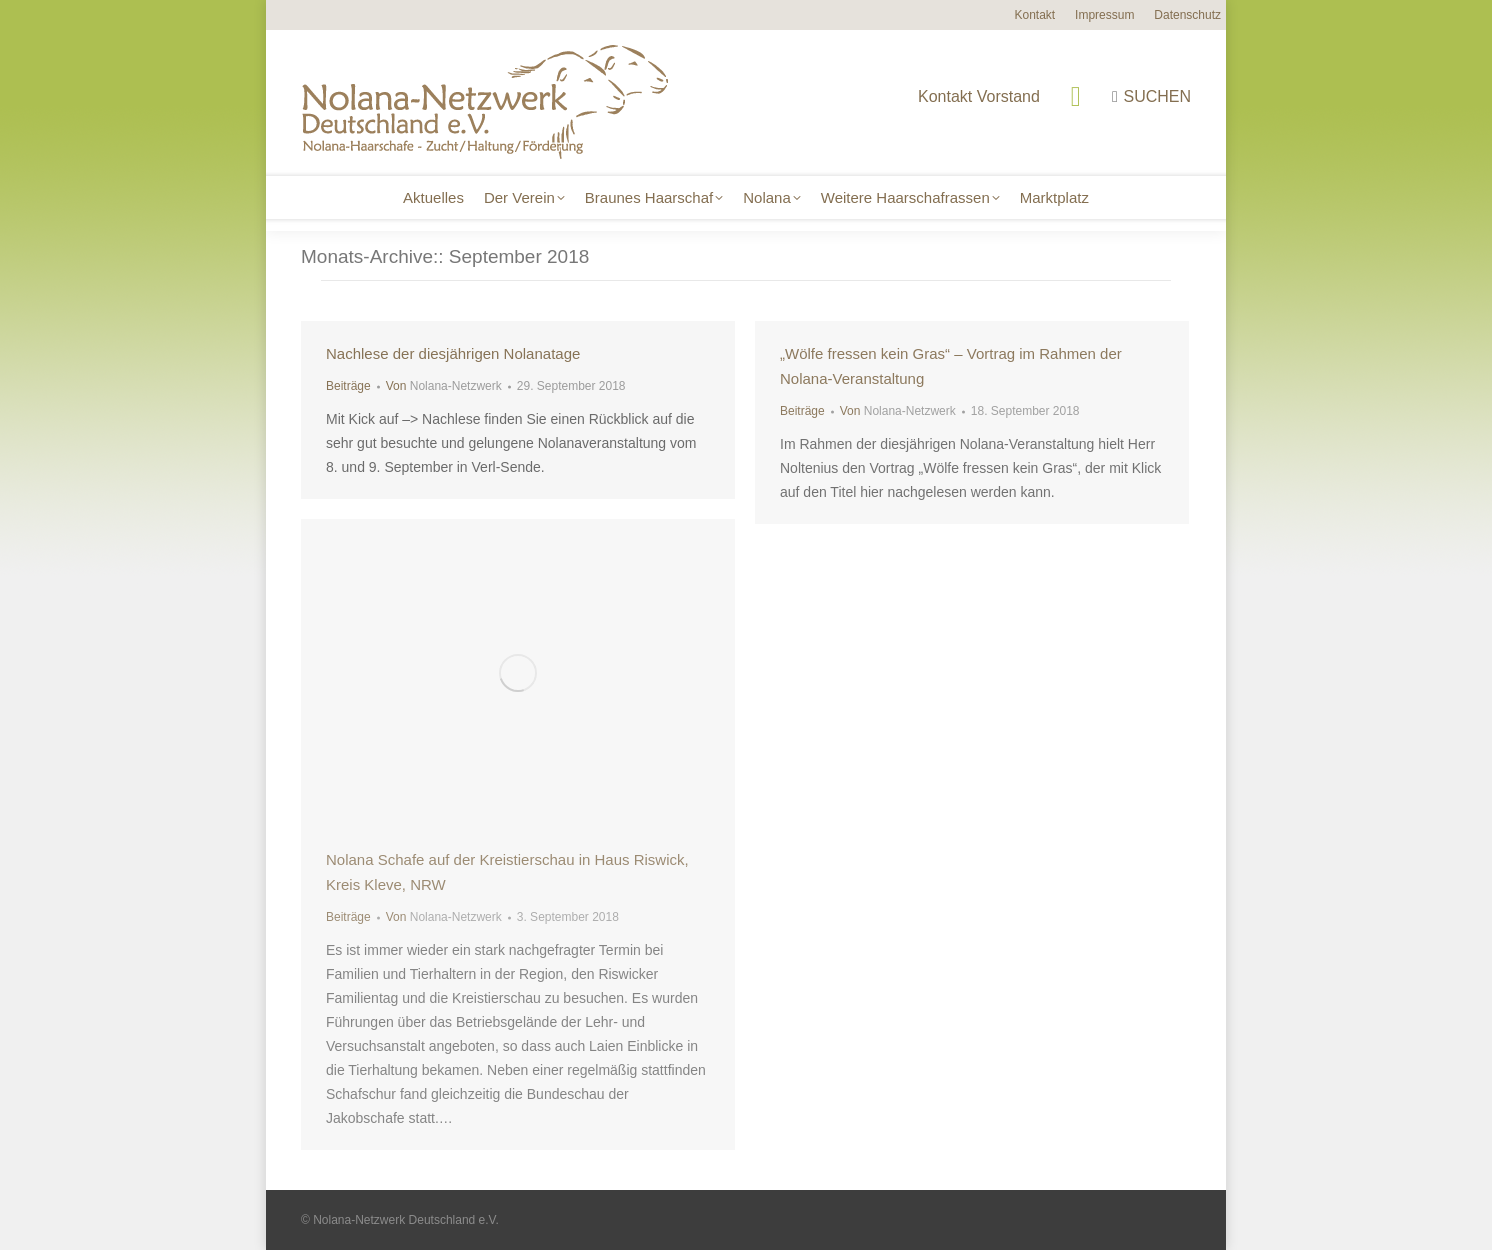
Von (444, 386)
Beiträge (348, 386)
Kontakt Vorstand (966, 96)
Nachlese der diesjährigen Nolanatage (453, 353)
